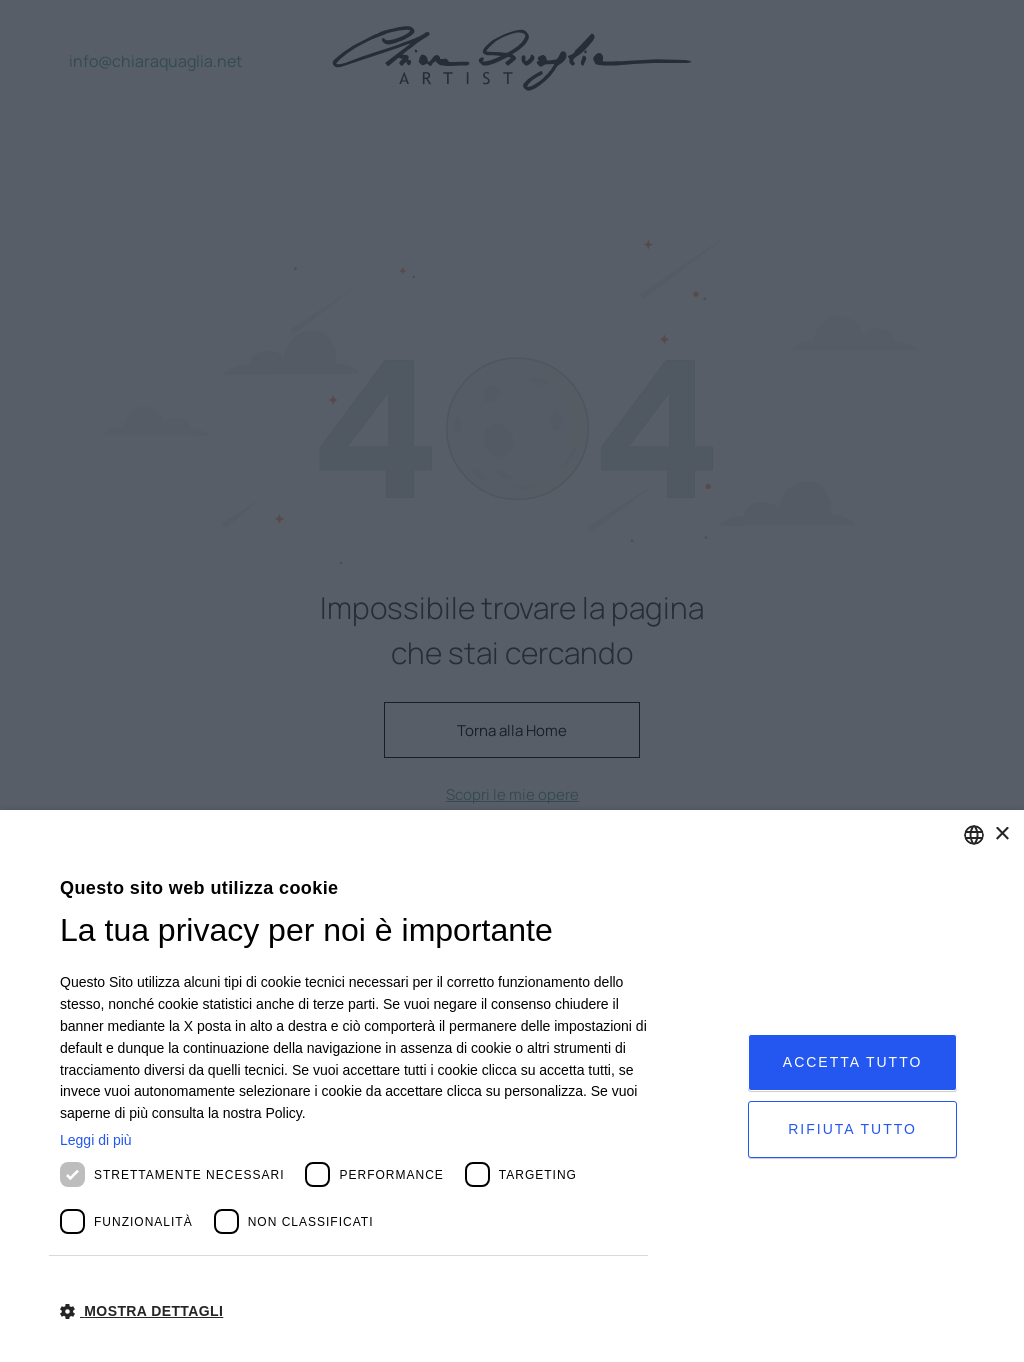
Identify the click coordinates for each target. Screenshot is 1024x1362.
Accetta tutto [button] (853, 1062)
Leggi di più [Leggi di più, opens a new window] (96, 1140)
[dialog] (512, 1086)
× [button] (1001, 834)
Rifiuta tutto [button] (852, 1129)
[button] (354, 1310)
